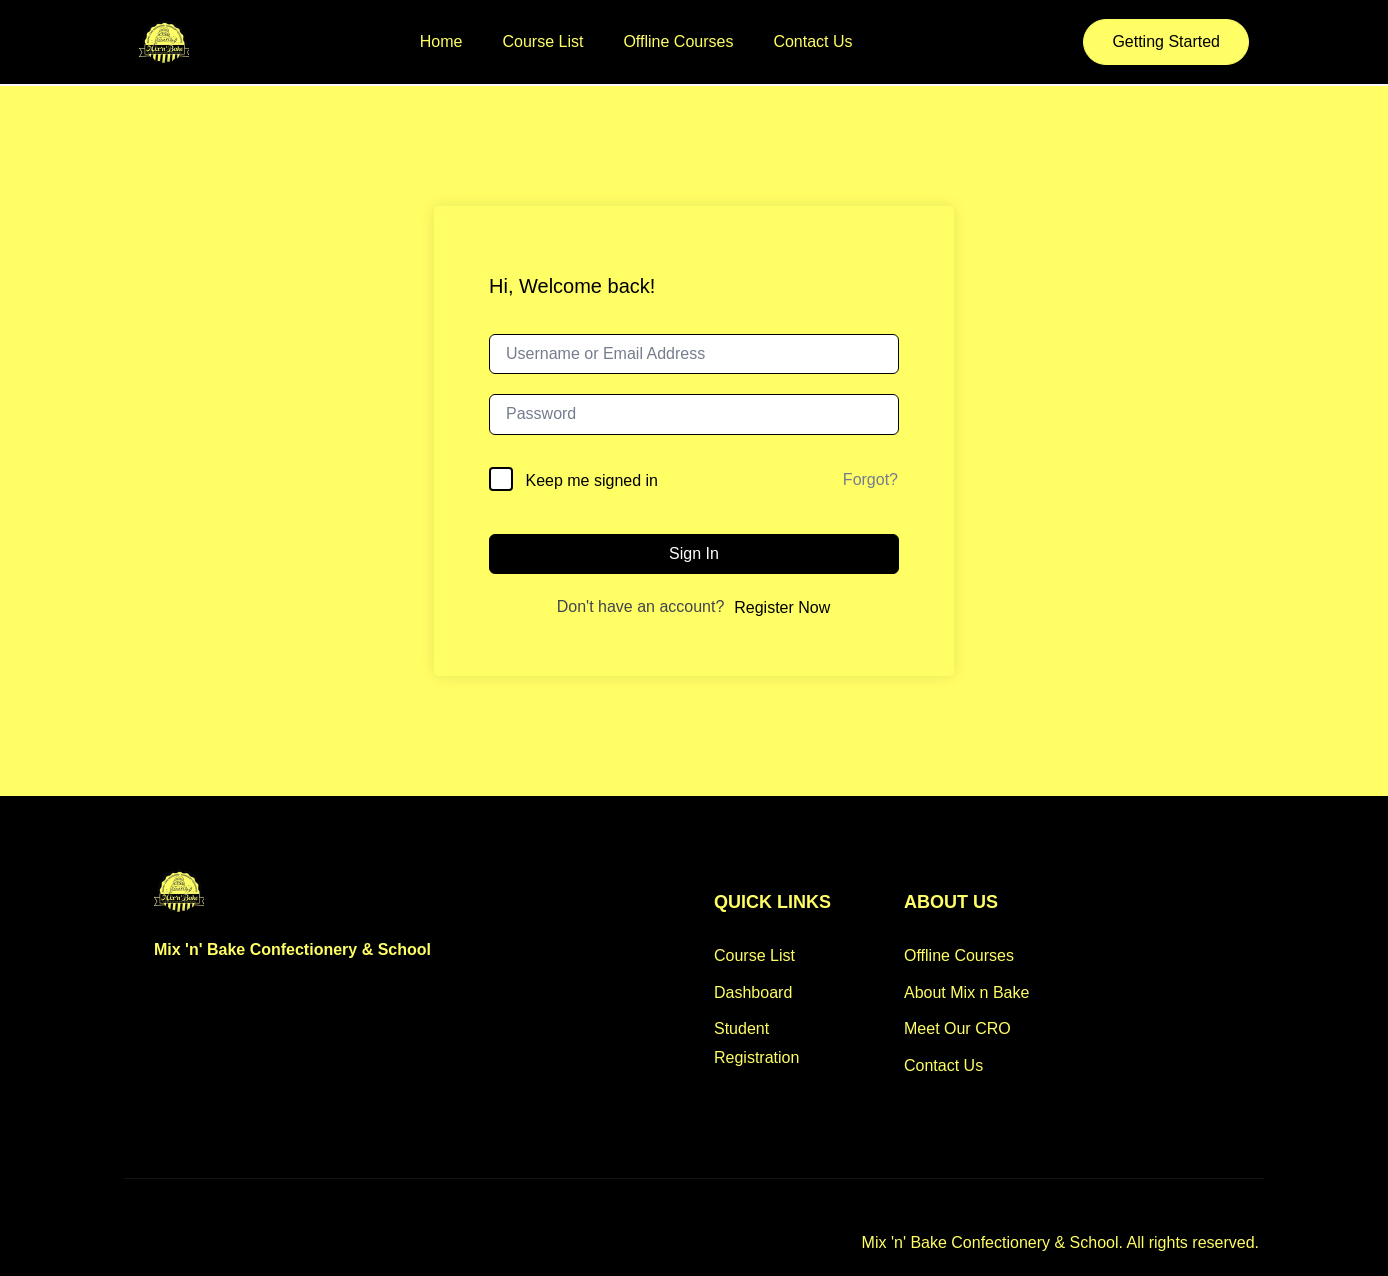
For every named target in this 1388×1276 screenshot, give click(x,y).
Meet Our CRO (957, 1028)
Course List (543, 41)
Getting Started (1166, 41)
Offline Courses (678, 41)
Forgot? (870, 479)
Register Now (782, 607)
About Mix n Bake (966, 992)
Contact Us (812, 41)
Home (441, 41)
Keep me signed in (591, 480)
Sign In (694, 553)
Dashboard (753, 992)
